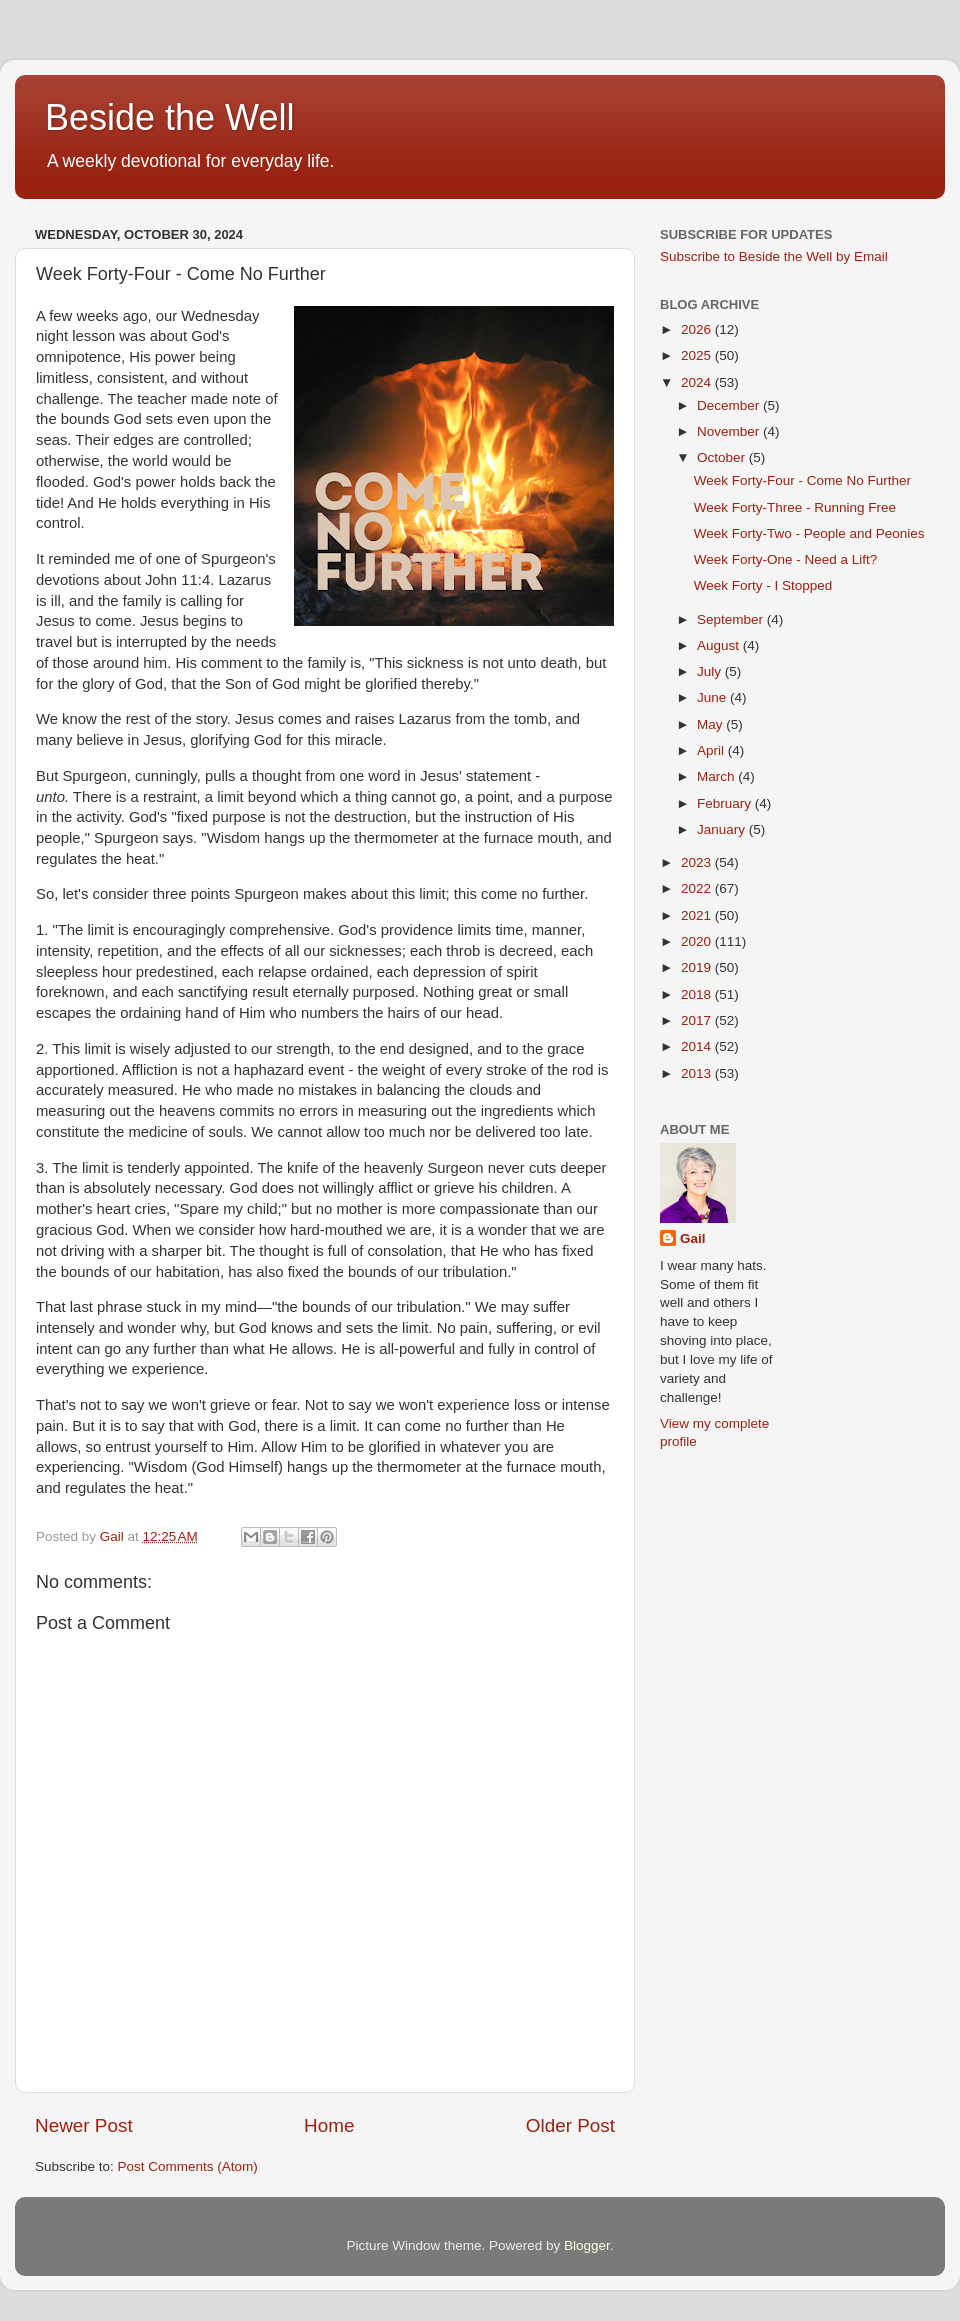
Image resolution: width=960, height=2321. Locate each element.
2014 (698, 1046)
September (732, 619)
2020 (698, 941)
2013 (698, 1073)
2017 (698, 1020)
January (723, 829)
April (712, 750)
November (730, 431)
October (723, 457)
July (711, 671)
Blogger (587, 2245)
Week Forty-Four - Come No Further (802, 480)
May (711, 724)
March (717, 776)
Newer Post (84, 2125)
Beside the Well (169, 117)
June (713, 697)
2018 (698, 994)
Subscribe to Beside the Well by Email (774, 256)
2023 (698, 862)
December (730, 405)
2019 (698, 967)
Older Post (570, 2125)
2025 (698, 355)
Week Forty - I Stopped (763, 585)
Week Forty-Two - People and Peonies (809, 533)
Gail (693, 1238)
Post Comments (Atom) (188, 2166)
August (720, 645)
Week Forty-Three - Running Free (795, 507)
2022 (698, 888)
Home (329, 2125)
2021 (698, 915)
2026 (698, 329)
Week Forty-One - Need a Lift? (786, 559)
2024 (698, 382)
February (726, 803)
